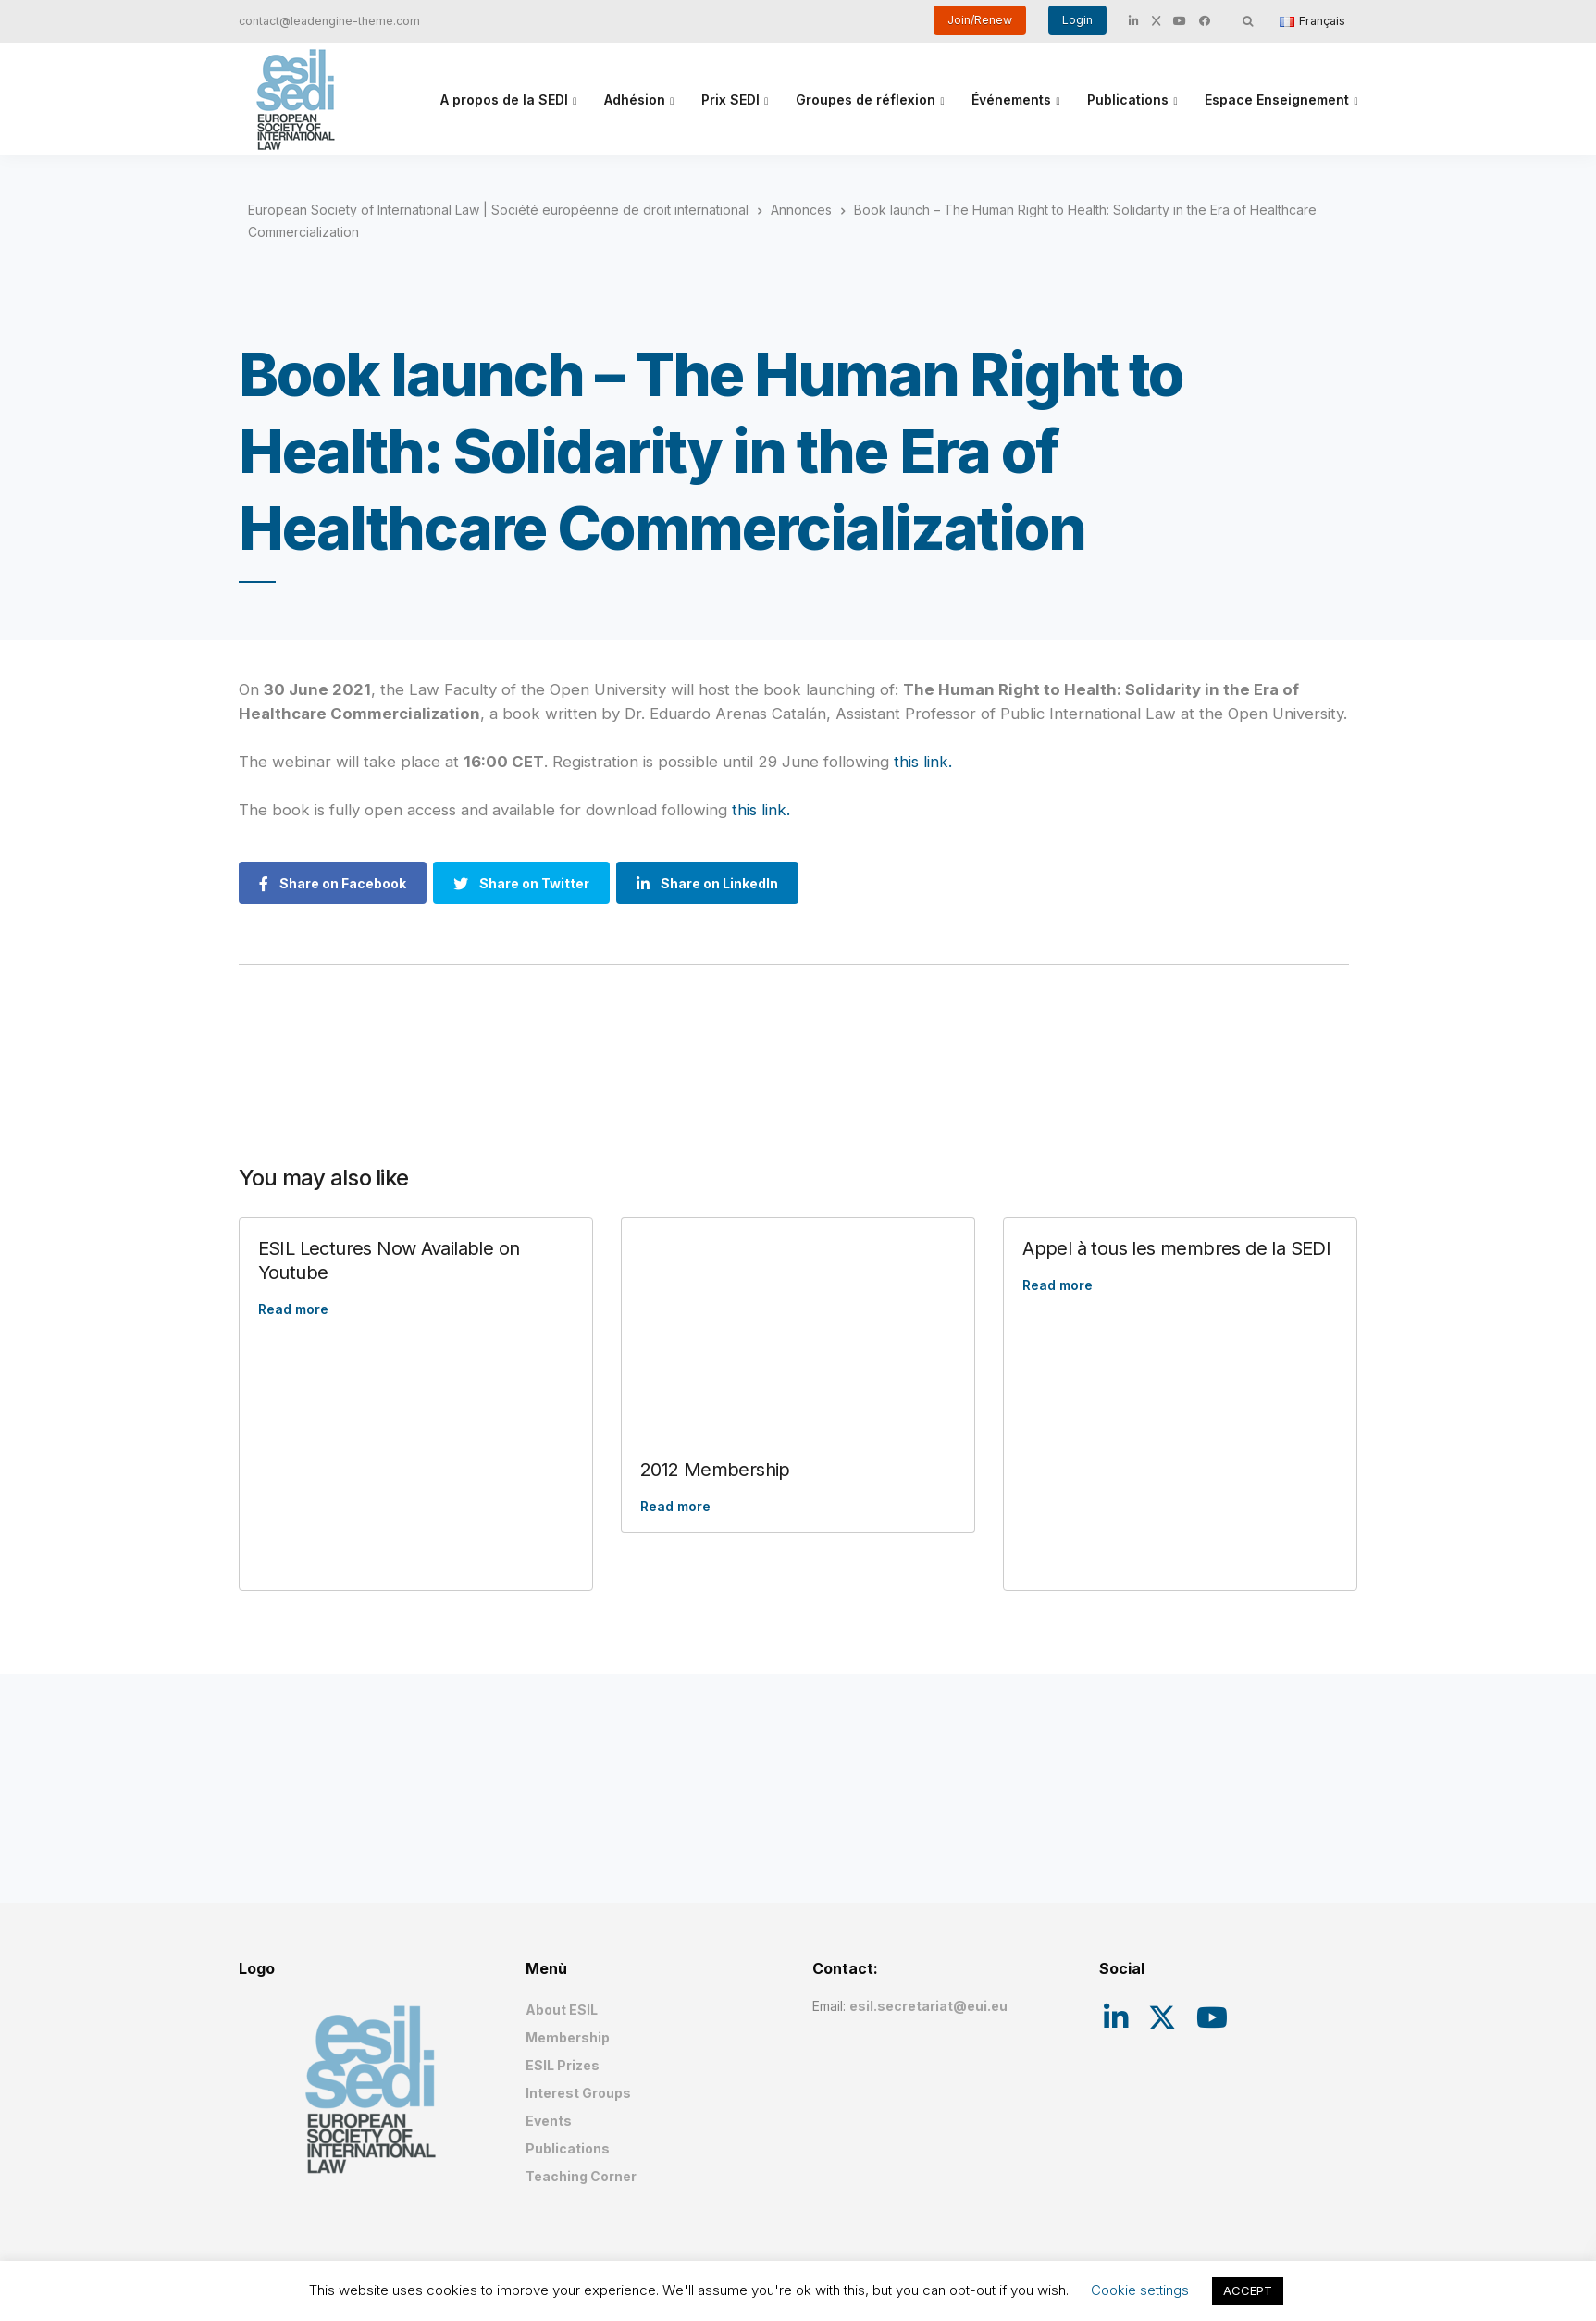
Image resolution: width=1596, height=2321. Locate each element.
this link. (923, 761)
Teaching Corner (581, 2176)
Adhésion (634, 99)
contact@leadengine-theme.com (329, 21)
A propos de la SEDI (504, 99)
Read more (293, 1309)
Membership (568, 2037)
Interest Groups (578, 2093)
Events (549, 2121)
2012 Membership (715, 1469)
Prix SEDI (730, 99)
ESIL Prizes (563, 2065)
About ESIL (562, 2009)
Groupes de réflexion (865, 99)
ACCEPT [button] (1247, 2290)
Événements (1011, 99)
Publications (1128, 99)
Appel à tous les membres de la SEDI (1176, 1248)
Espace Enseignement (1277, 99)
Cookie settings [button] (1140, 2290)
